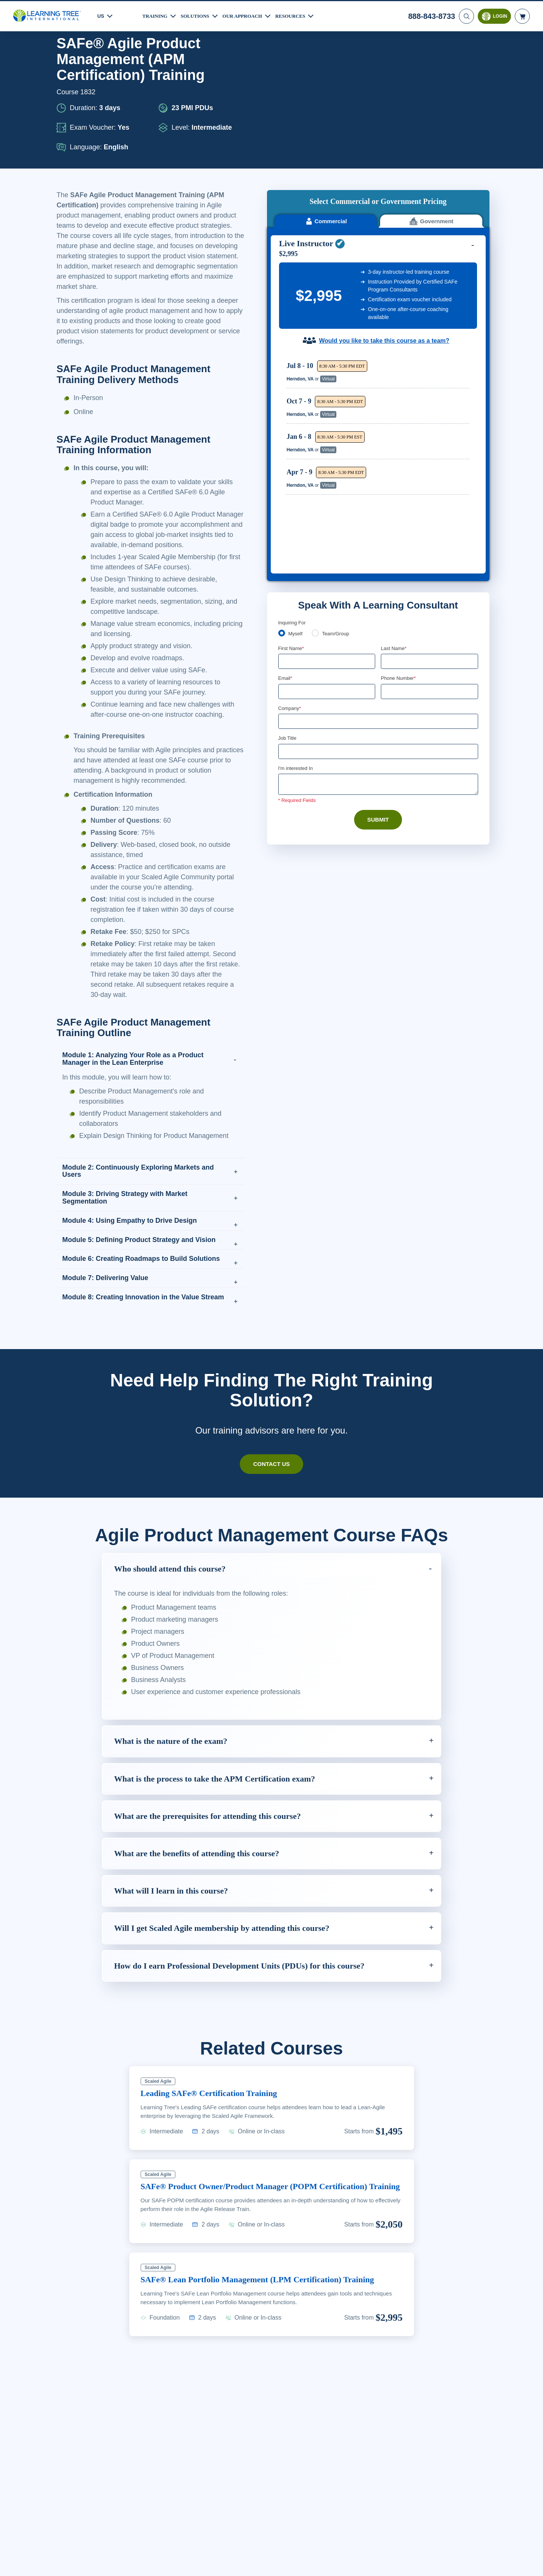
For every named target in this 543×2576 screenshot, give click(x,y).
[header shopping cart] (522, 15)
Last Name (394, 443)
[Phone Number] (429, 486)
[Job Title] (378, 547)
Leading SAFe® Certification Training (215, 2141)
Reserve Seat (443, 238)
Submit (378, 616)
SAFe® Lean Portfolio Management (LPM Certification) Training (266, 2340)
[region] (380, 289)
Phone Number (399, 473)
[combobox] (389, 487)
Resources (299, 15)
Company (290, 503)
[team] (316, 428)
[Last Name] (429, 456)
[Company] (378, 516)
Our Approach (248, 15)
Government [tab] (431, 86)
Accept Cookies (442, 2563)
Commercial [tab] (326, 86)
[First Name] (327, 456)
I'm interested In (296, 564)
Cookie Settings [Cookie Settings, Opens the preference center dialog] (389, 2563)
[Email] (327, 486)
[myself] (281, 428)
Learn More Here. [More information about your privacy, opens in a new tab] (85, 2568)
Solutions (198, 15)
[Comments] (378, 580)
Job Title (287, 534)
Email (285, 473)
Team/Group (338, 428)
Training (156, 15)
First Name (291, 443)
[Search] (465, 15)
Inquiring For (292, 417)
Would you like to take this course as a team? (384, 205)
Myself (296, 428)
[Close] (531, 2562)
